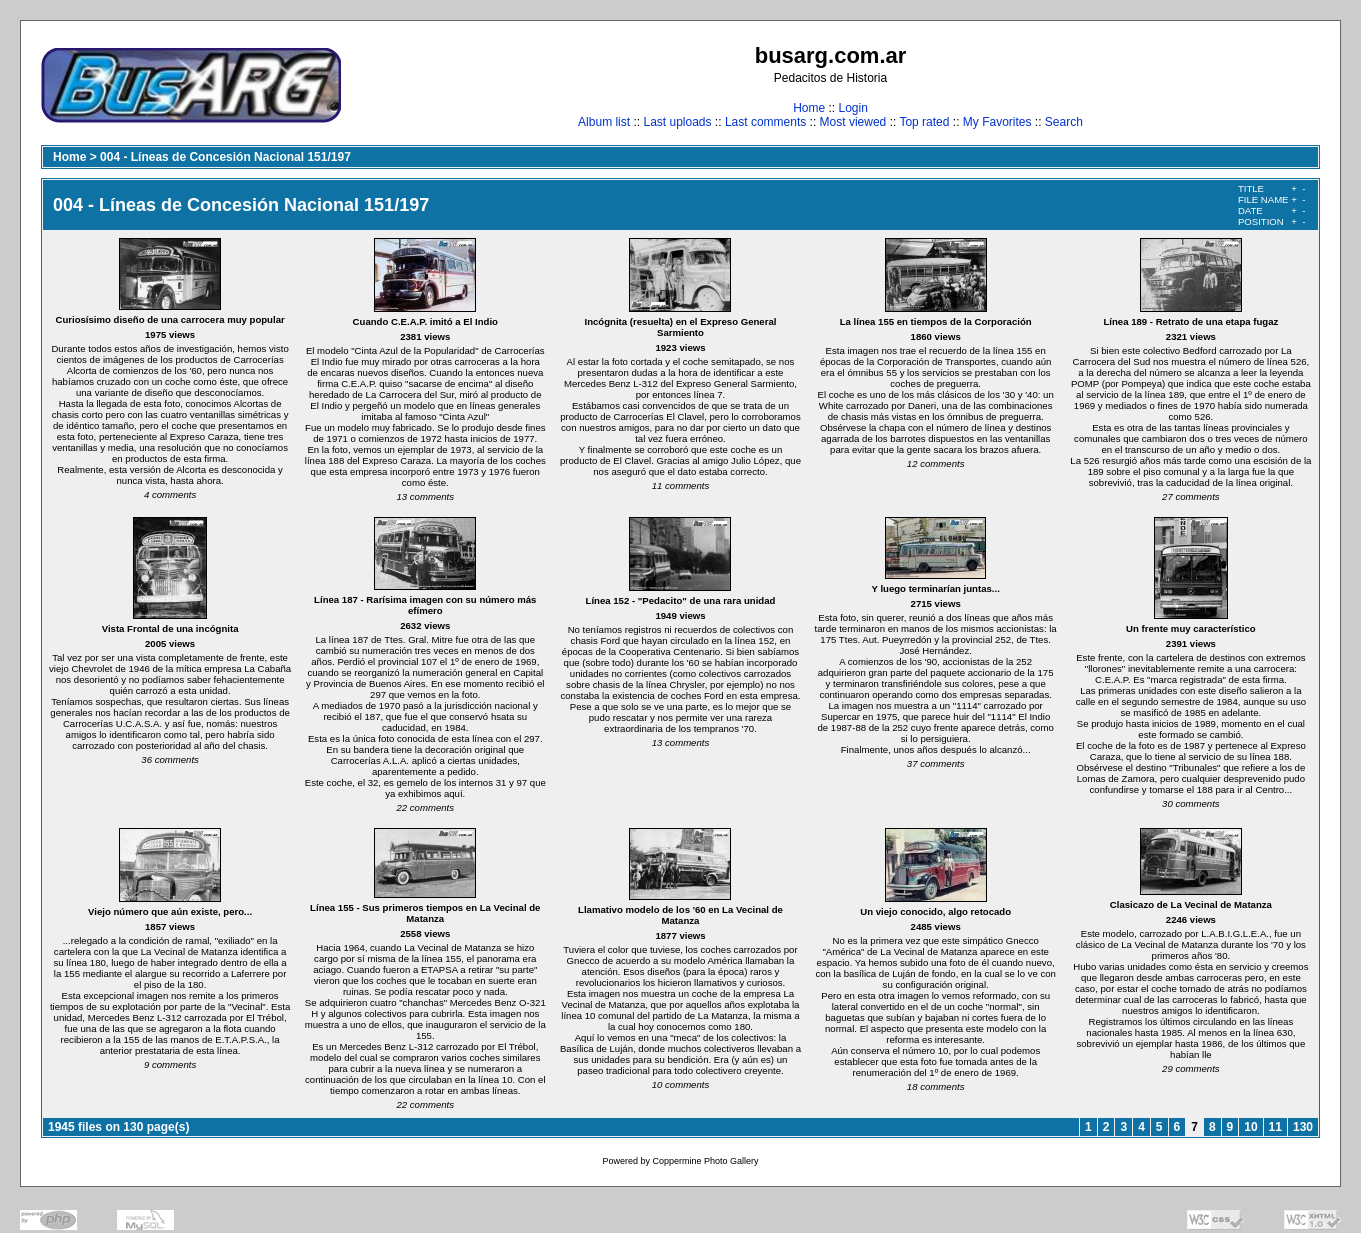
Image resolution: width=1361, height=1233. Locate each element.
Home (809, 108)
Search (1064, 122)
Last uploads (677, 122)
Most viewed (853, 122)
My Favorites (997, 122)
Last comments (765, 122)
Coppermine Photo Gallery (705, 1161)
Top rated (924, 122)
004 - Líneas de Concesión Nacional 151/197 (225, 157)
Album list (604, 122)
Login (852, 108)
